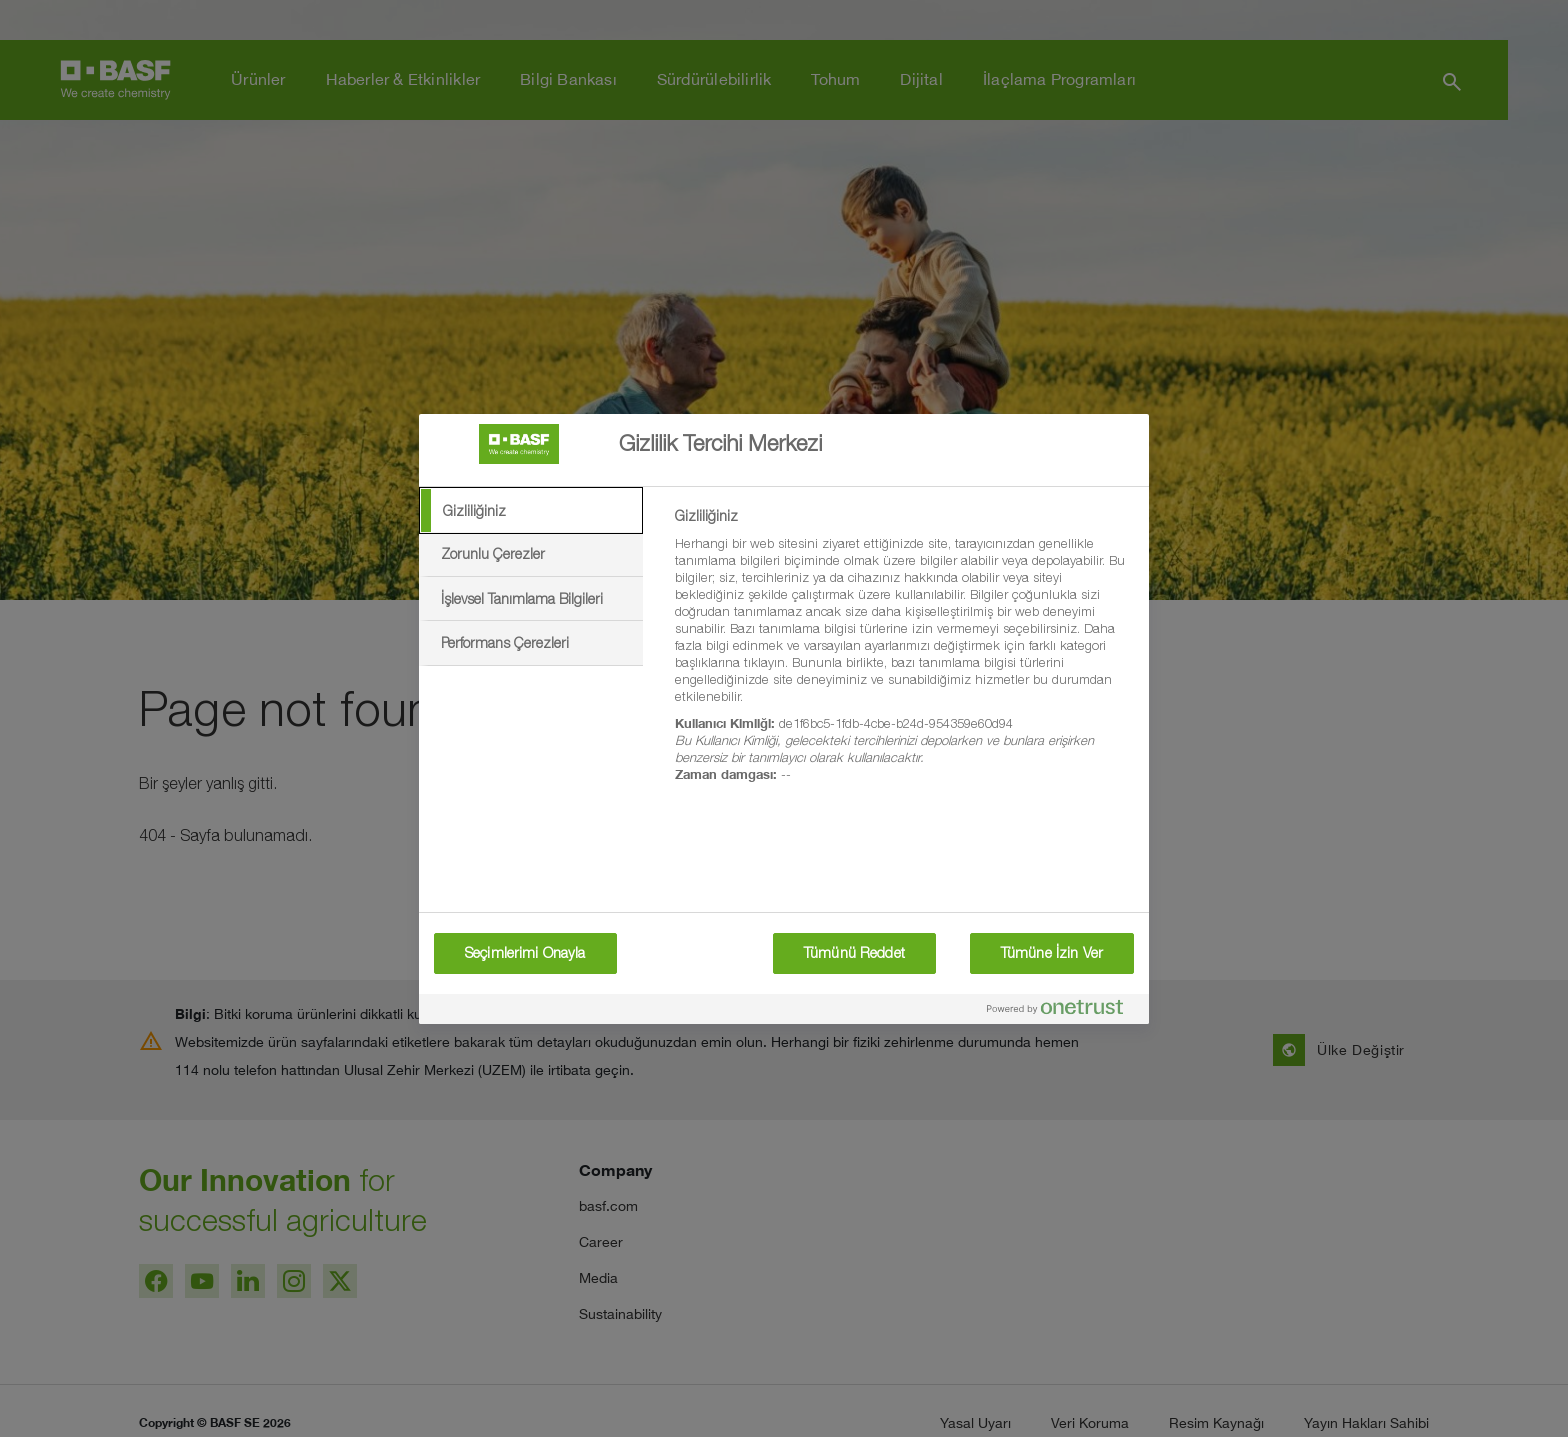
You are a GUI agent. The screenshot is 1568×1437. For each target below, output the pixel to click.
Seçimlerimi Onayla (525, 953)
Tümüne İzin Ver (1052, 953)
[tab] (531, 511)
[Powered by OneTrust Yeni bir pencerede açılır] (1063, 1011)
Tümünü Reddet (854, 953)
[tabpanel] (903, 656)
